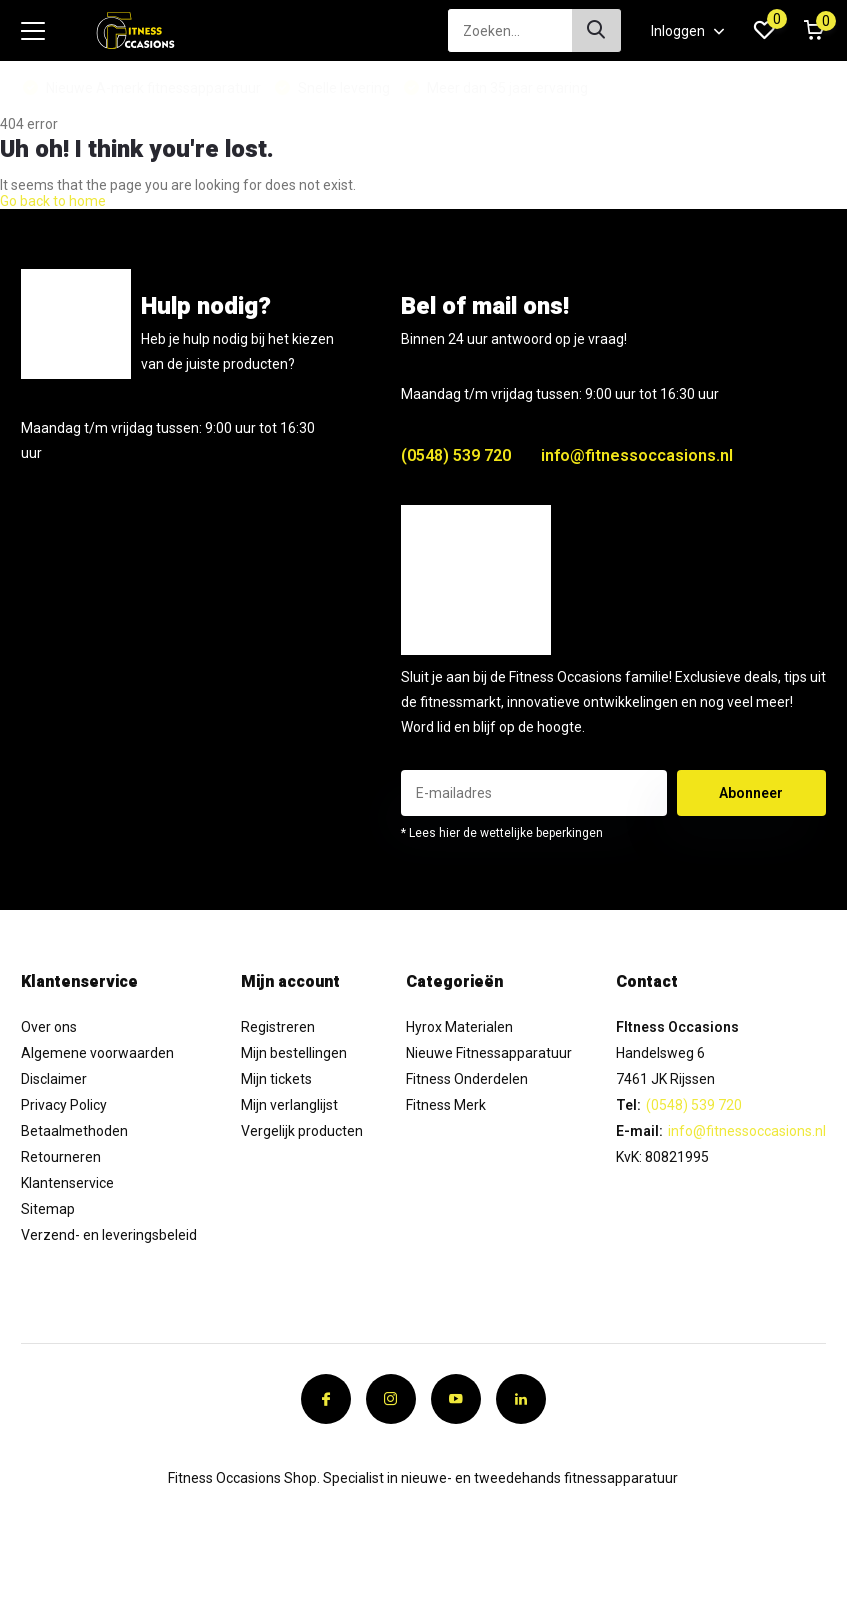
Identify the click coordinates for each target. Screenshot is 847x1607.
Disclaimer (54, 1079)
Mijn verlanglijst (289, 1105)
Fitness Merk (446, 1105)
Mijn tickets (276, 1079)
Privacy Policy (64, 1105)
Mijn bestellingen (294, 1053)
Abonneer (751, 793)
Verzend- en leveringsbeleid (109, 1235)
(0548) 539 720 (456, 455)
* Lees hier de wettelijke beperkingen (502, 833)
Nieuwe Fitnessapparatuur (489, 1053)
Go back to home (53, 201)
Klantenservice (67, 1183)
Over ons (49, 1027)
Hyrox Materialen (459, 1027)
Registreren (278, 1027)
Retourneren (61, 1157)
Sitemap (48, 1209)
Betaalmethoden (74, 1131)
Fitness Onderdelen (467, 1079)
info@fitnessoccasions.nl (637, 455)
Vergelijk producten (302, 1131)
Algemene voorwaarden (97, 1053)
